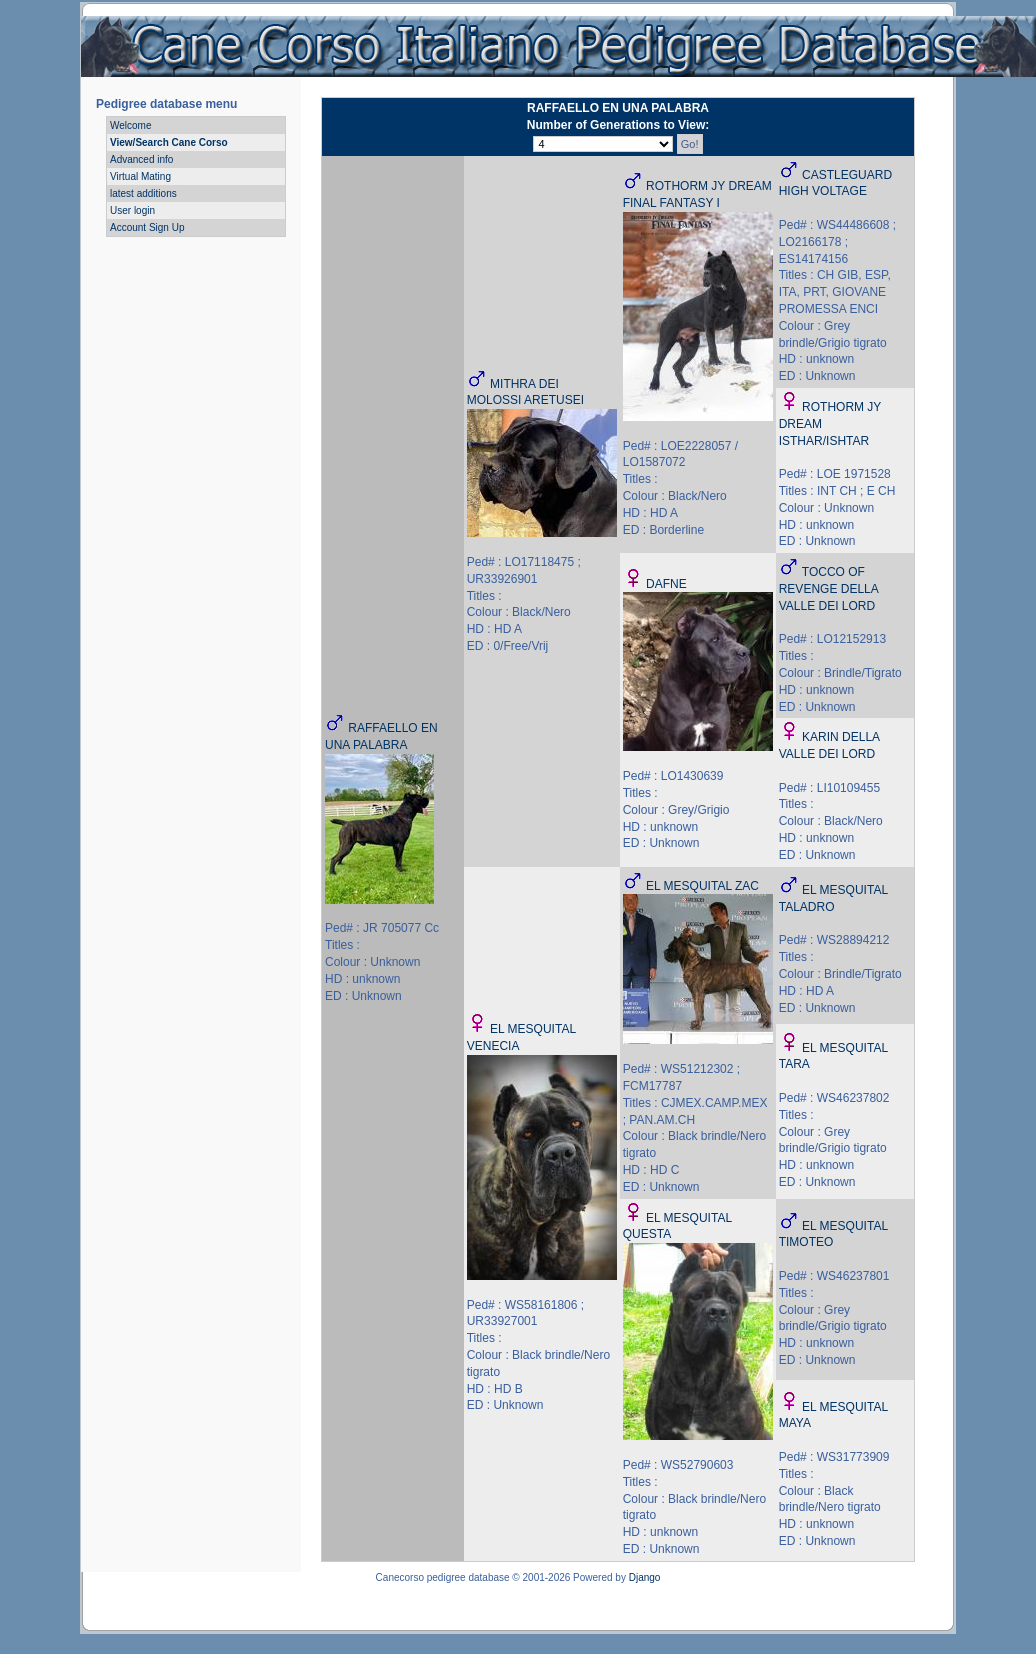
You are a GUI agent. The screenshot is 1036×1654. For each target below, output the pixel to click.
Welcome (131, 125)
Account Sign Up (147, 227)
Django (645, 1577)
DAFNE (666, 584)
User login (132, 210)
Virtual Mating (140, 176)
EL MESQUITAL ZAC (702, 886)
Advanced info (141, 159)
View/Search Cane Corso (169, 142)
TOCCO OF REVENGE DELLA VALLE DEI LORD (828, 589)
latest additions (143, 193)
